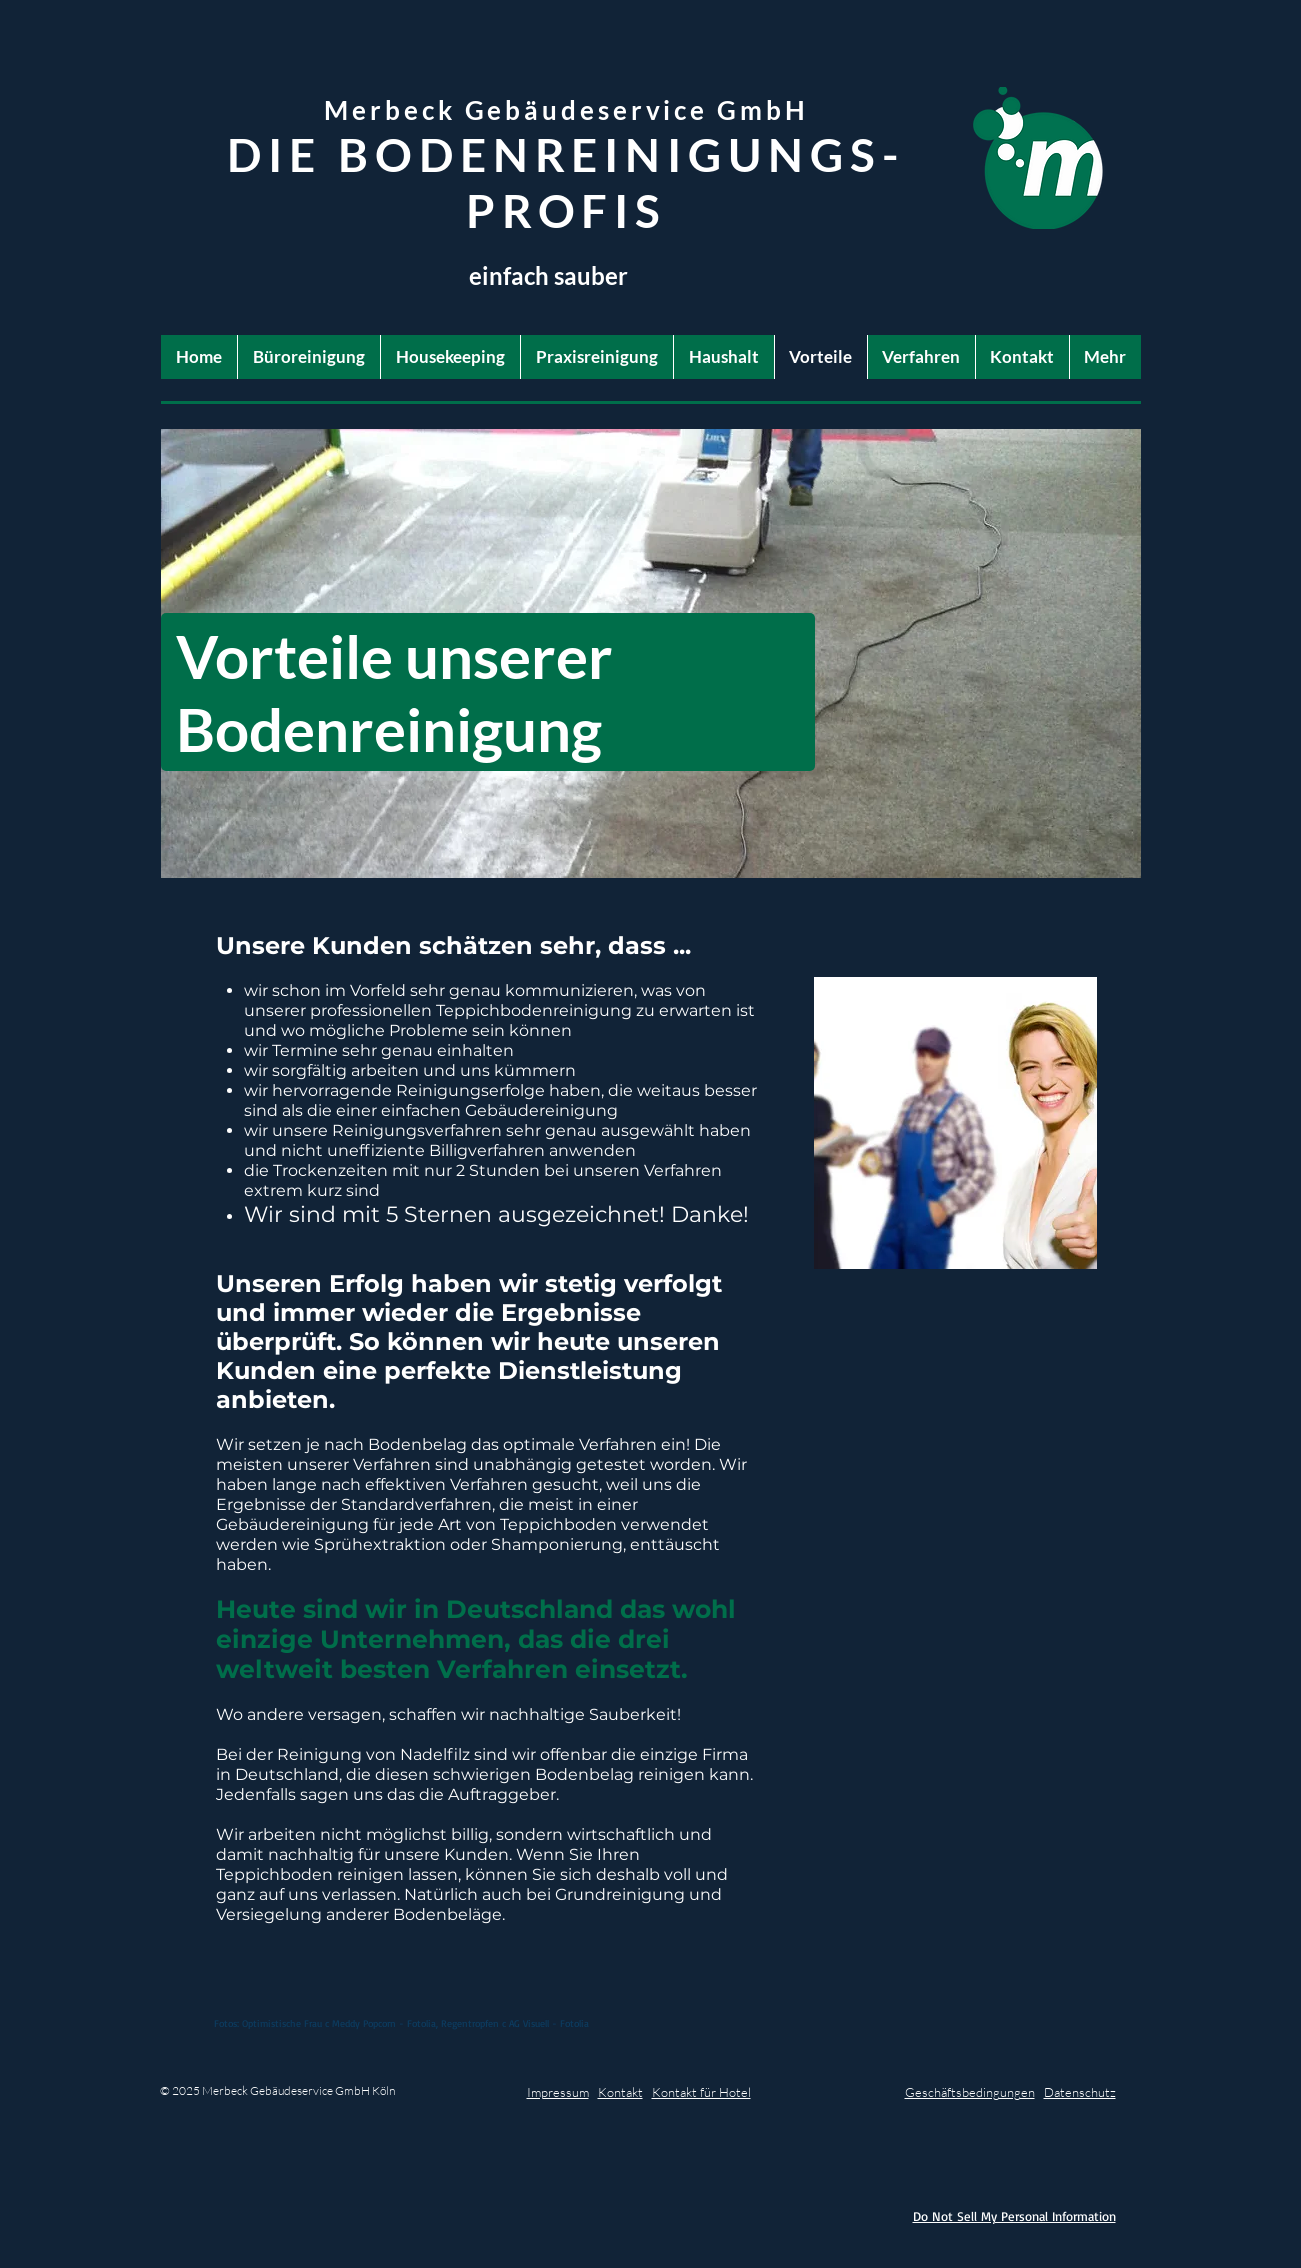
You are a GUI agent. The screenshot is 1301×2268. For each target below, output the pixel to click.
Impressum (558, 2092)
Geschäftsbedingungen (970, 2092)
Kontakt (620, 2092)
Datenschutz (1080, 2092)
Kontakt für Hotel (701, 2092)
